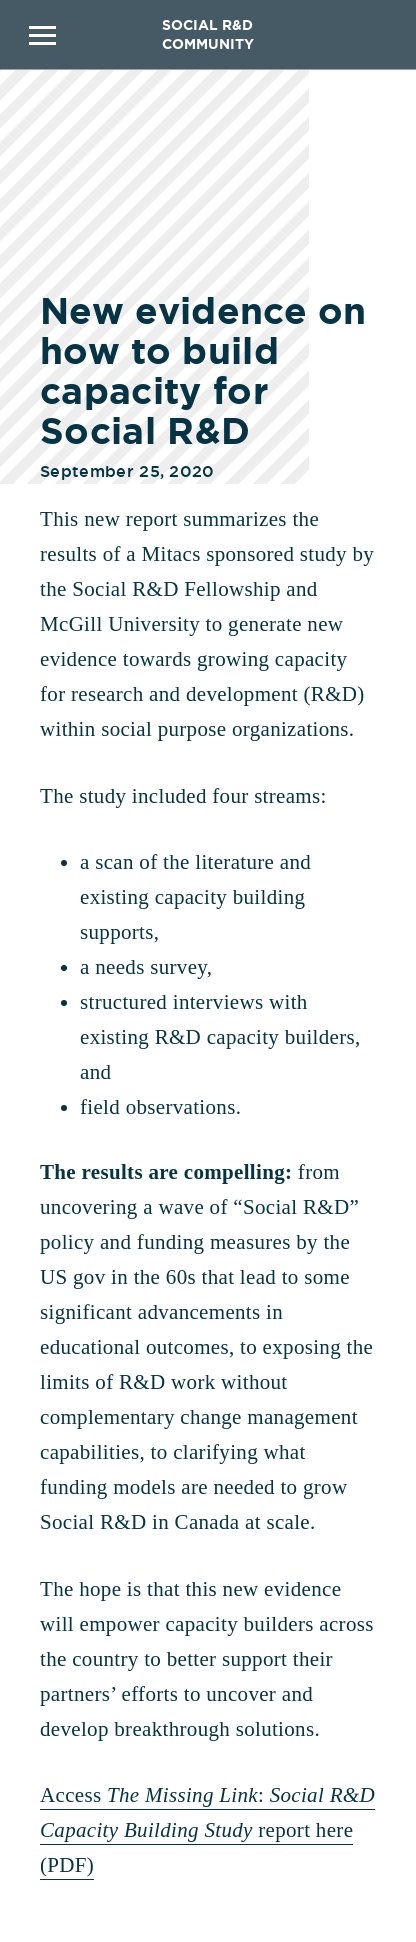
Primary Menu (42, 34)
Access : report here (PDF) (207, 1830)
